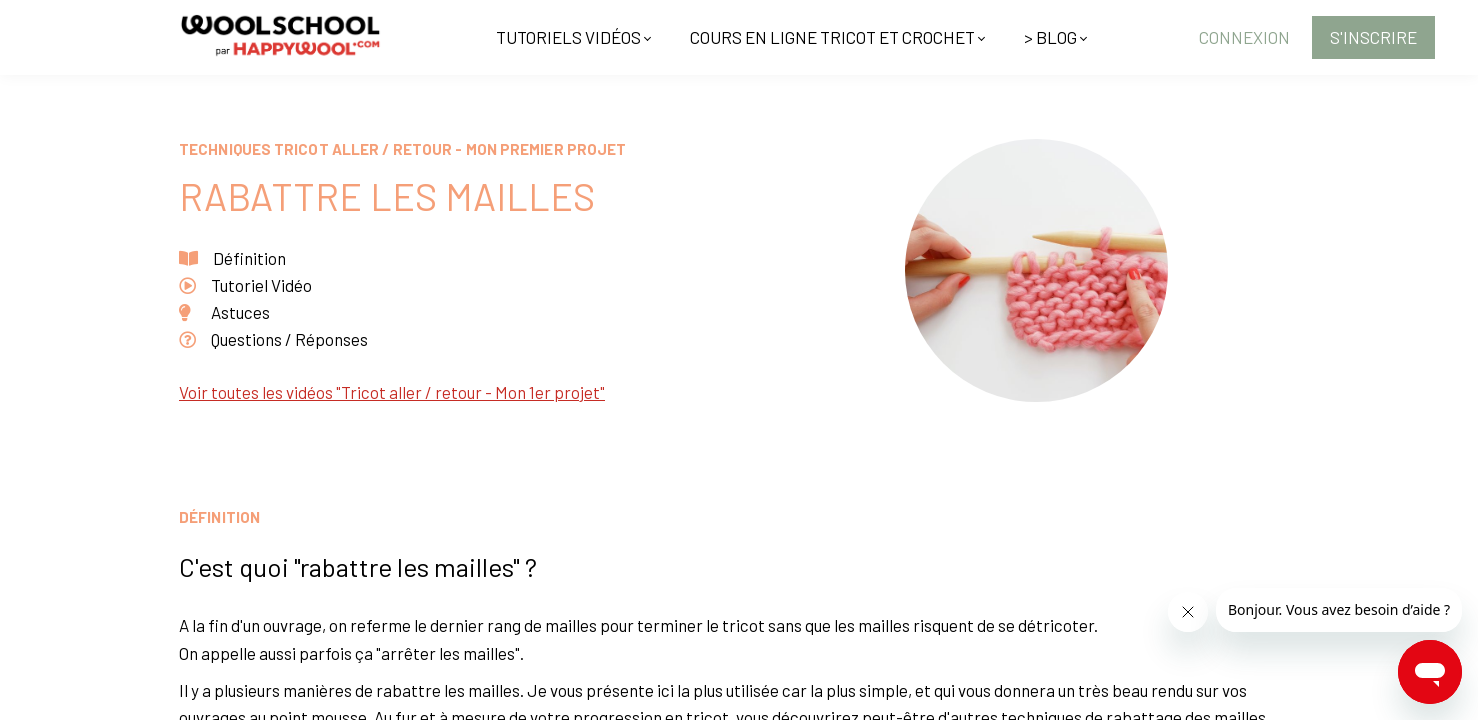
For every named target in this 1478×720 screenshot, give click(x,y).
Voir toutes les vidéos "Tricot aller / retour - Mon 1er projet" (392, 392)
